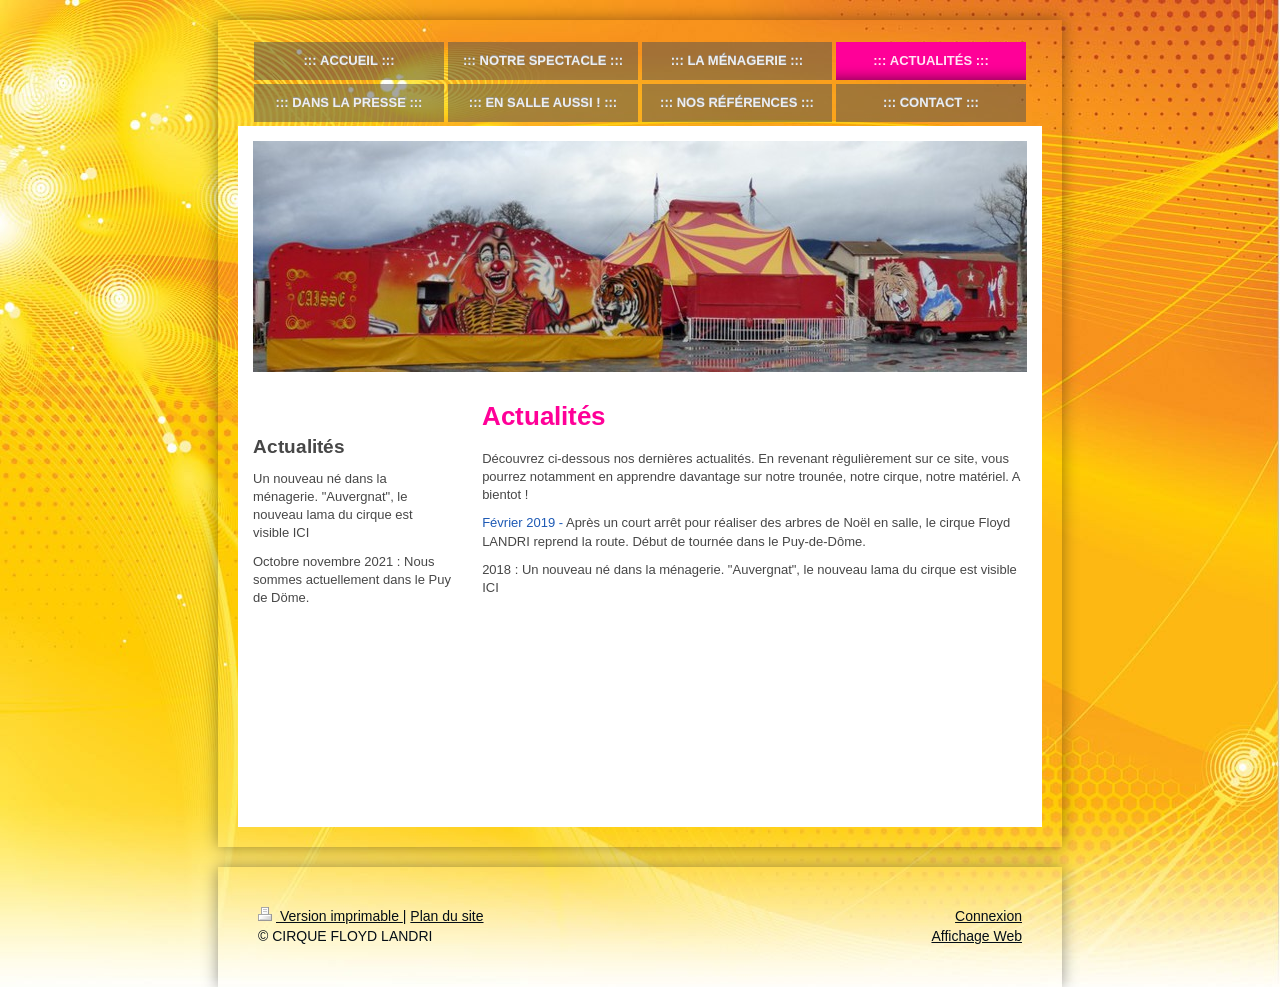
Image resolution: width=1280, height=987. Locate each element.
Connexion (988, 916)
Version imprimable (330, 916)
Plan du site (446, 916)
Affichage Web (976, 936)
